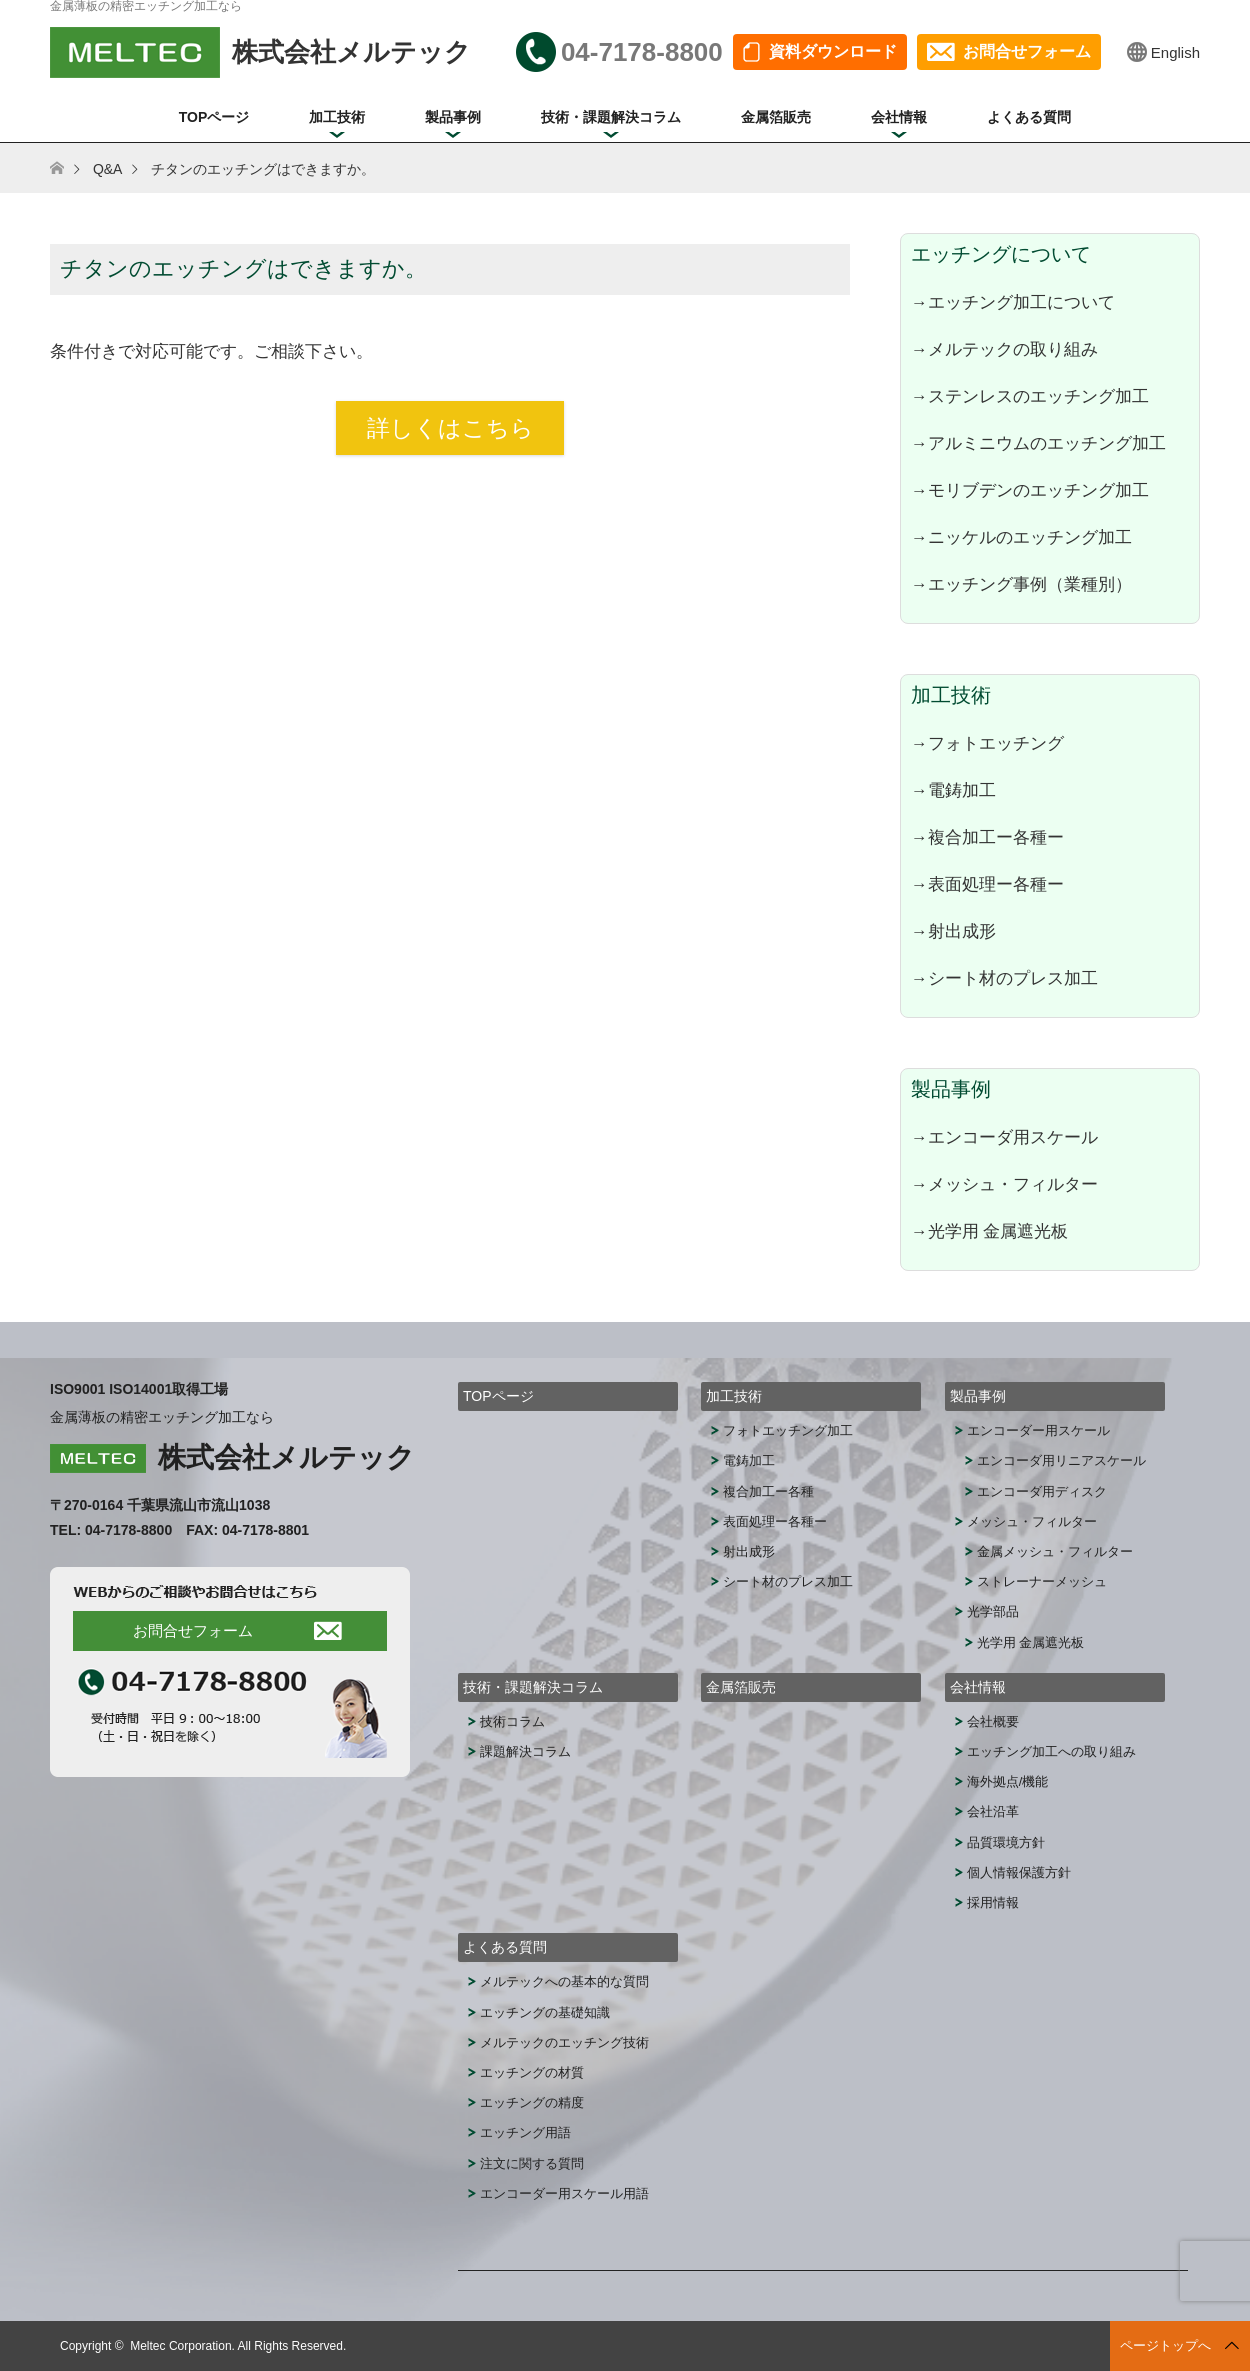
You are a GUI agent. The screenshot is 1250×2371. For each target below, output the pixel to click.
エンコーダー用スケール (1038, 1430)
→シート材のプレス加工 (1004, 978)
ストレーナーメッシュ (1042, 1581)
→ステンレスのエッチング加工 (1030, 396)
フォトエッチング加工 (788, 1430)
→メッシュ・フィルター (1004, 1184)
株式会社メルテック (286, 1457)
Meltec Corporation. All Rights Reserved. (238, 2346)
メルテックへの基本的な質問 (564, 1981)
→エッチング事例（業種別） (1021, 584)
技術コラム (512, 1721)
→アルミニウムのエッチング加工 (1038, 443)
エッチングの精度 (532, 2102)
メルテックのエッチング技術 (564, 2042)
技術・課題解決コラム (611, 117)
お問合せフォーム (1027, 51)
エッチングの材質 (532, 2072)
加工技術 (337, 117)
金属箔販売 (776, 117)
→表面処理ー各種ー (987, 884)
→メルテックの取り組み (1004, 349)
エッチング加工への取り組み (1051, 1751)
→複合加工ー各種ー (987, 837)
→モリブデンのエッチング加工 (1030, 490)
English (1175, 52)
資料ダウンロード (833, 51)
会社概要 (993, 1721)
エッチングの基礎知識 (545, 2012)
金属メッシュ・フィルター (1055, 1551)
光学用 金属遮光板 (1031, 1642)
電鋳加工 (749, 1460)
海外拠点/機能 (1008, 1781)
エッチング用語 (525, 2132)
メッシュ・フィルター (1032, 1521)
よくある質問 (1029, 117)
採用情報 (993, 1902)
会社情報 (899, 117)
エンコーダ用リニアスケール (1061, 1460)
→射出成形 (953, 931)
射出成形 (749, 1551)
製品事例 (453, 117)
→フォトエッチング (987, 743)
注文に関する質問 (532, 2163)
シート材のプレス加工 (788, 1581)
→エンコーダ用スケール (1004, 1137)
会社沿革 (993, 1811)
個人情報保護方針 (1019, 1872)
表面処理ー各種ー (775, 1521)
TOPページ (214, 117)
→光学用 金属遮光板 (989, 1231)
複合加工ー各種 (768, 1491)
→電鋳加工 (953, 790)
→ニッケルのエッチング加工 (1021, 537)
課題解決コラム (525, 1751)
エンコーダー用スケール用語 (564, 2193)
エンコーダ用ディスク (1042, 1491)
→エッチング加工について (1013, 302)
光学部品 (993, 1611)
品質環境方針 (1006, 1842)
